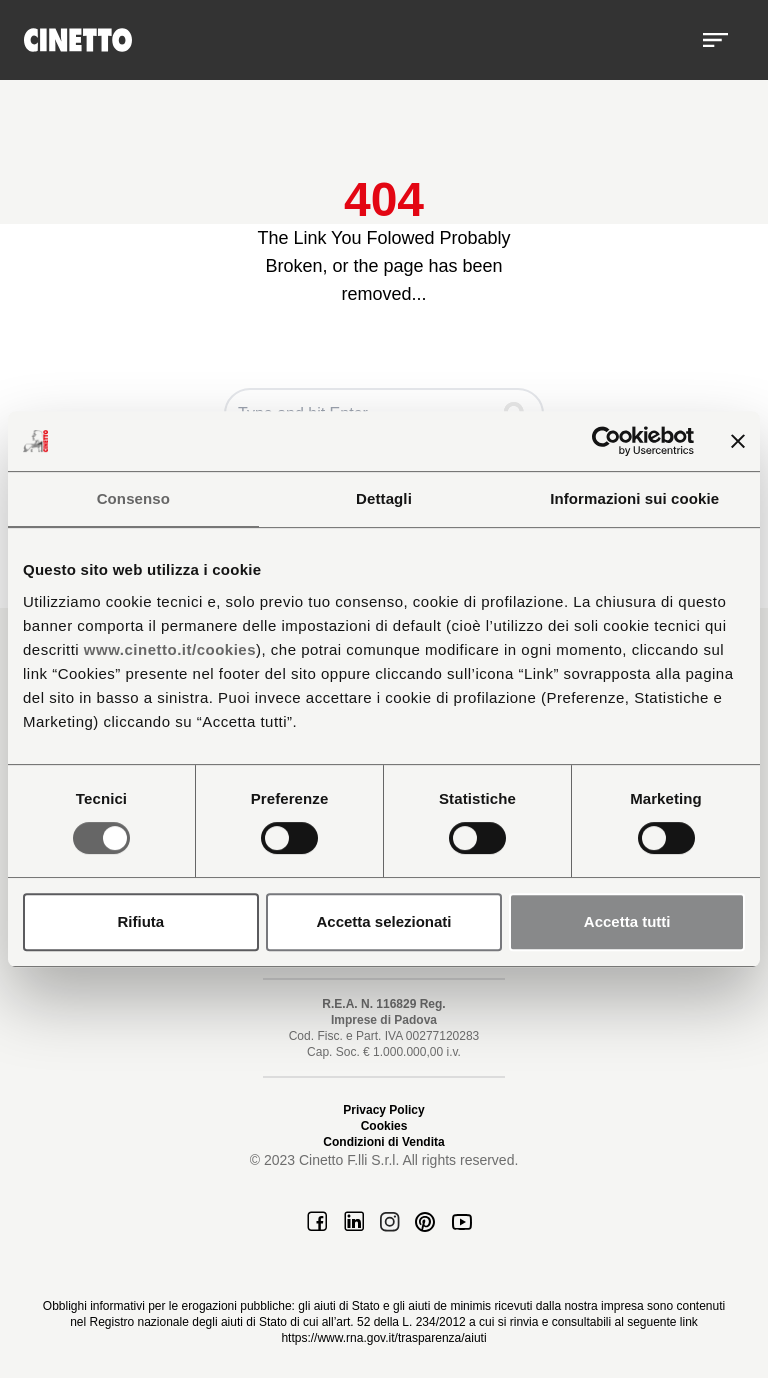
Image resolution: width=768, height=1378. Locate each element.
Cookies (384, 1126)
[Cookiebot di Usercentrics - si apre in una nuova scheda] (606, 441)
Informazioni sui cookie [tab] (634, 498)
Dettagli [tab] (384, 498)
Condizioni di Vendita (383, 1142)
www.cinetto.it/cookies (170, 649)
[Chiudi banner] (738, 441)
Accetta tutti (627, 921)
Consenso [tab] (133, 498)
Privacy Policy (383, 1110)
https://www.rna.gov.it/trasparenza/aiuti (383, 1338)
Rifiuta (140, 921)
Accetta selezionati (383, 921)
